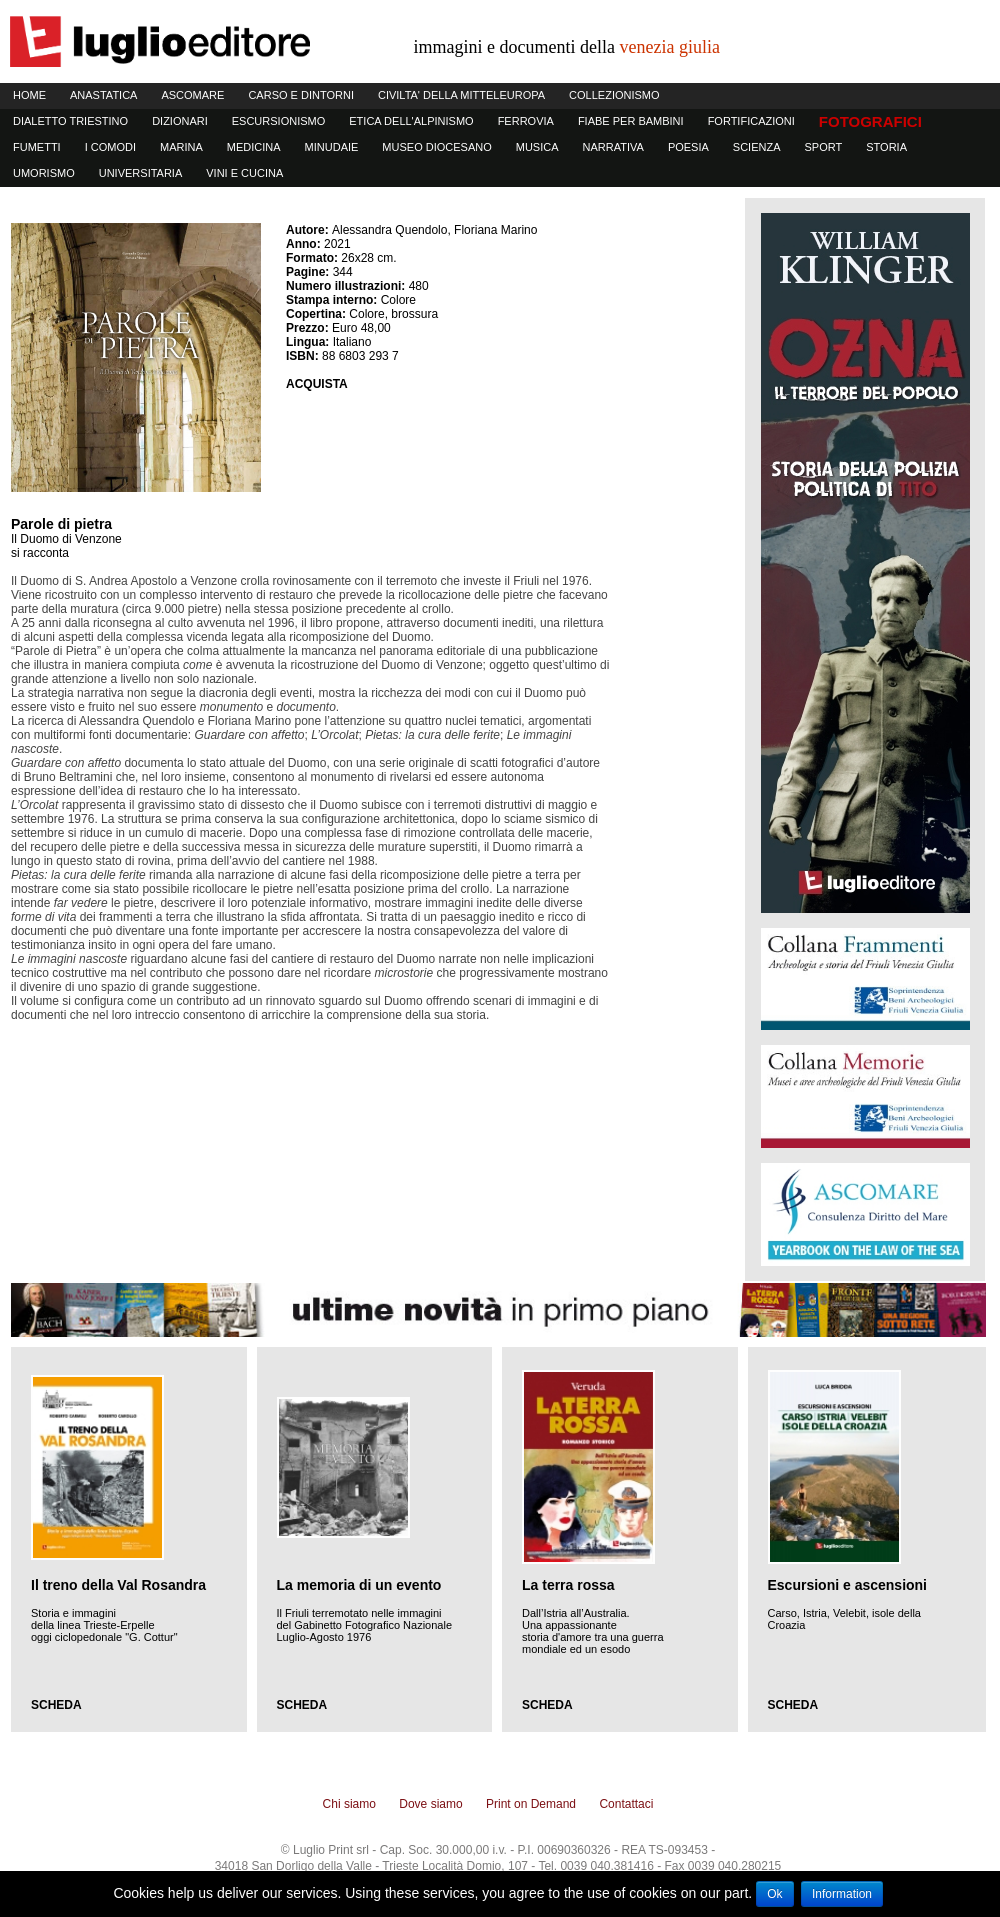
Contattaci (626, 1804)
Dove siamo (430, 1804)
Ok (774, 1894)
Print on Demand (531, 1804)
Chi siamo (349, 1804)
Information (842, 1894)
